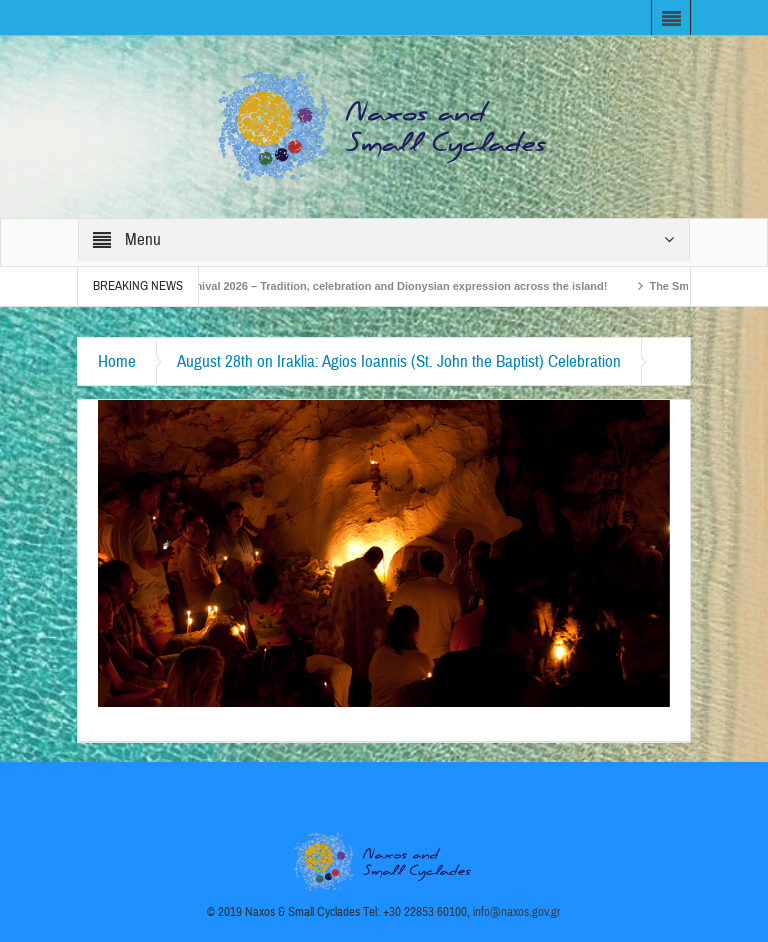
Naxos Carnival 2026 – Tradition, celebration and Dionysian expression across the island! (381, 286)
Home (117, 361)
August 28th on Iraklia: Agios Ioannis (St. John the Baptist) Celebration (399, 361)
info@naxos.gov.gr (517, 912)
